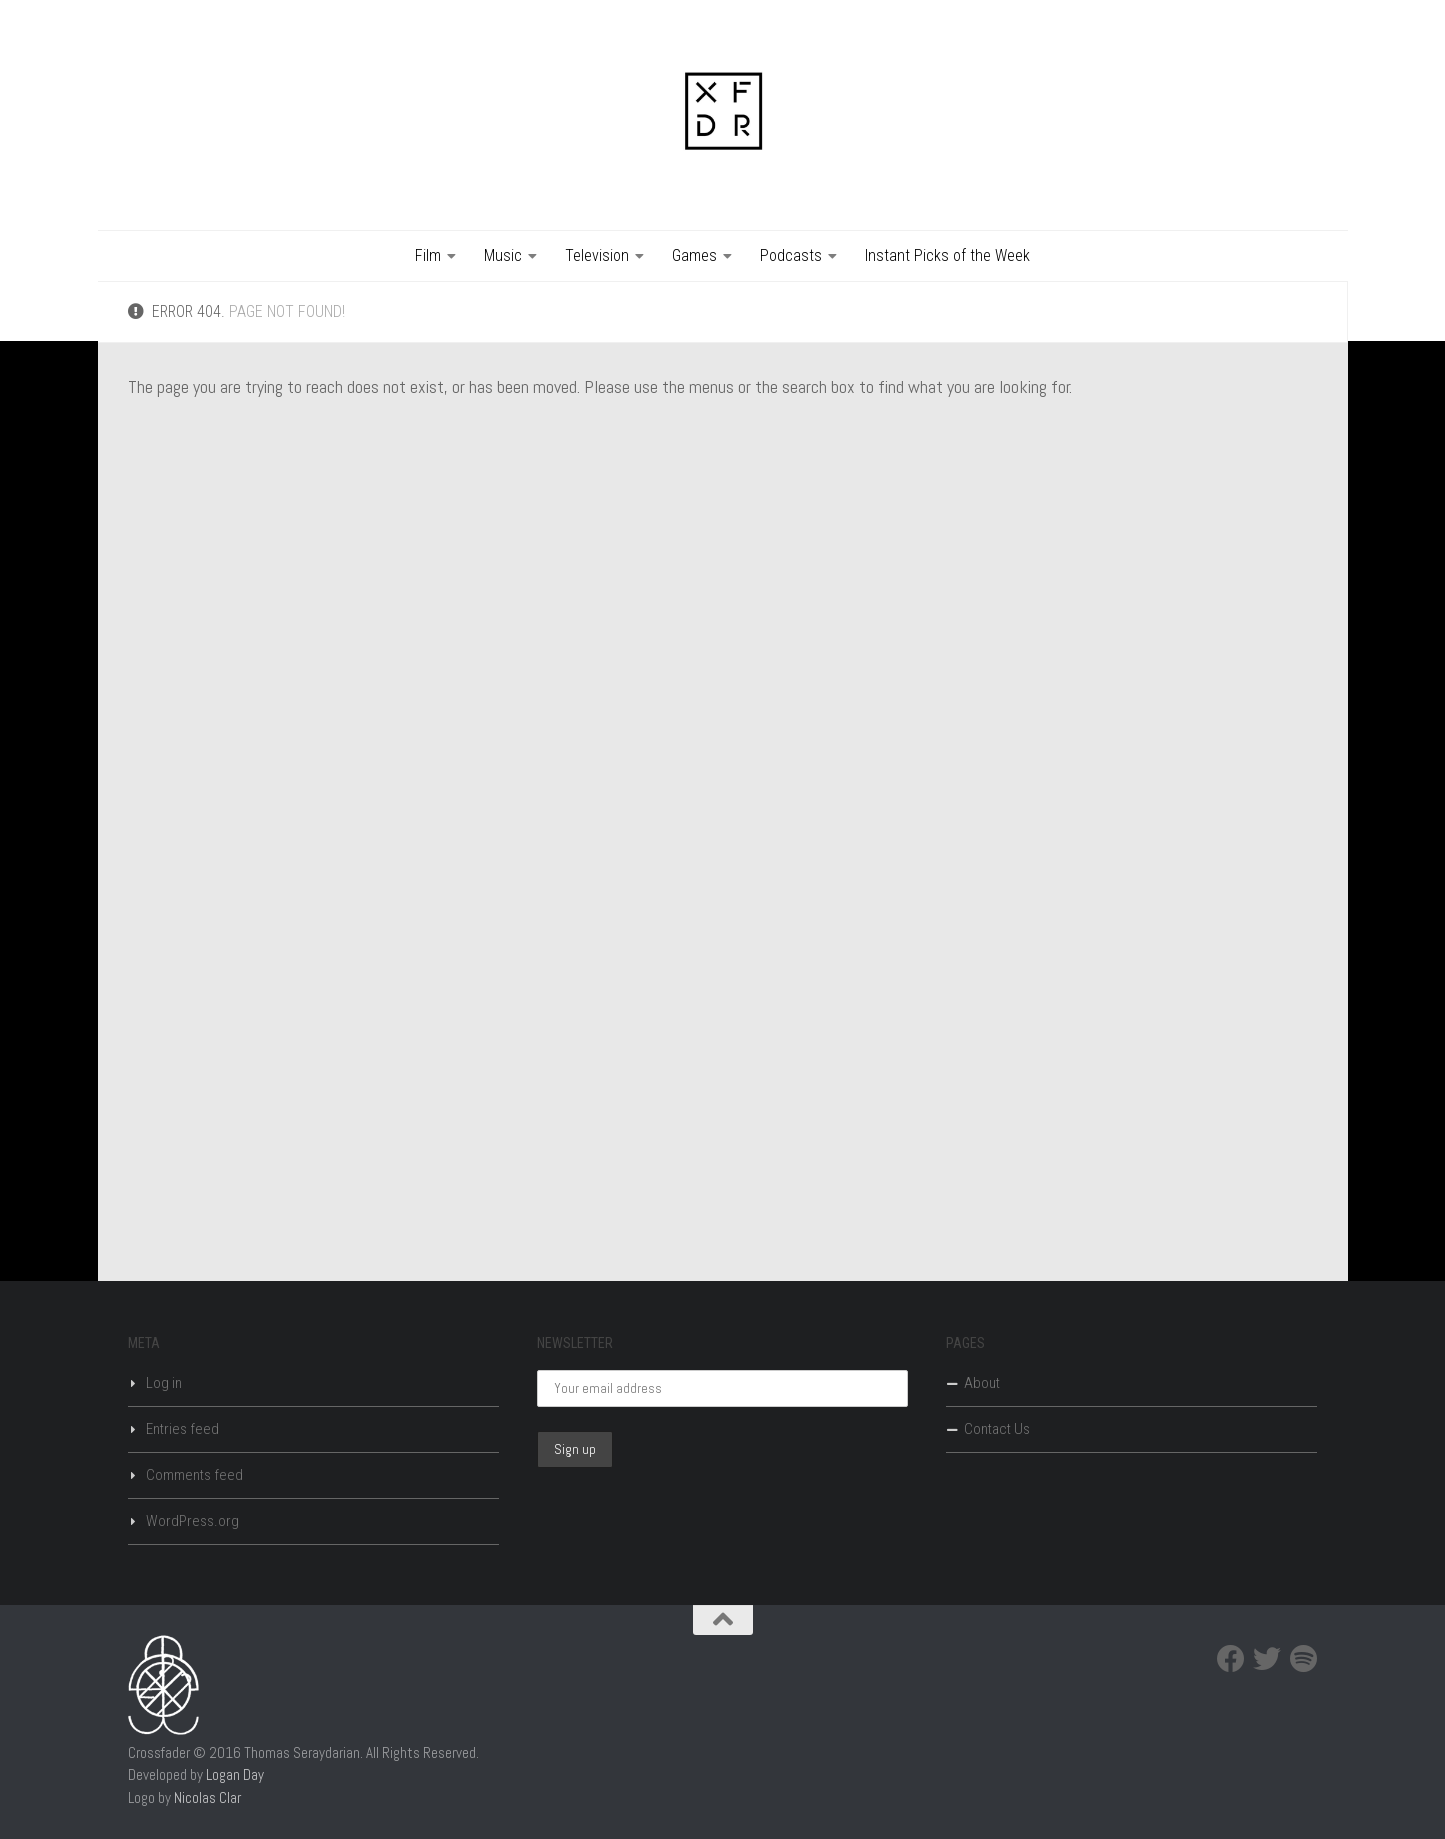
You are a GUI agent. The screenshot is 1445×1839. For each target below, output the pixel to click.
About (982, 1383)
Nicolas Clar (207, 1797)
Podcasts (791, 255)
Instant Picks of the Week (947, 255)
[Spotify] (1303, 1659)
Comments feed (194, 1475)
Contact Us (997, 1429)
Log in (164, 1383)
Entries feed (182, 1429)
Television (597, 255)
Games (694, 255)
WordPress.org (192, 1521)
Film (428, 255)
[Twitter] (1267, 1659)
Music (503, 255)
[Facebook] (1231, 1659)
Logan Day (235, 1774)
